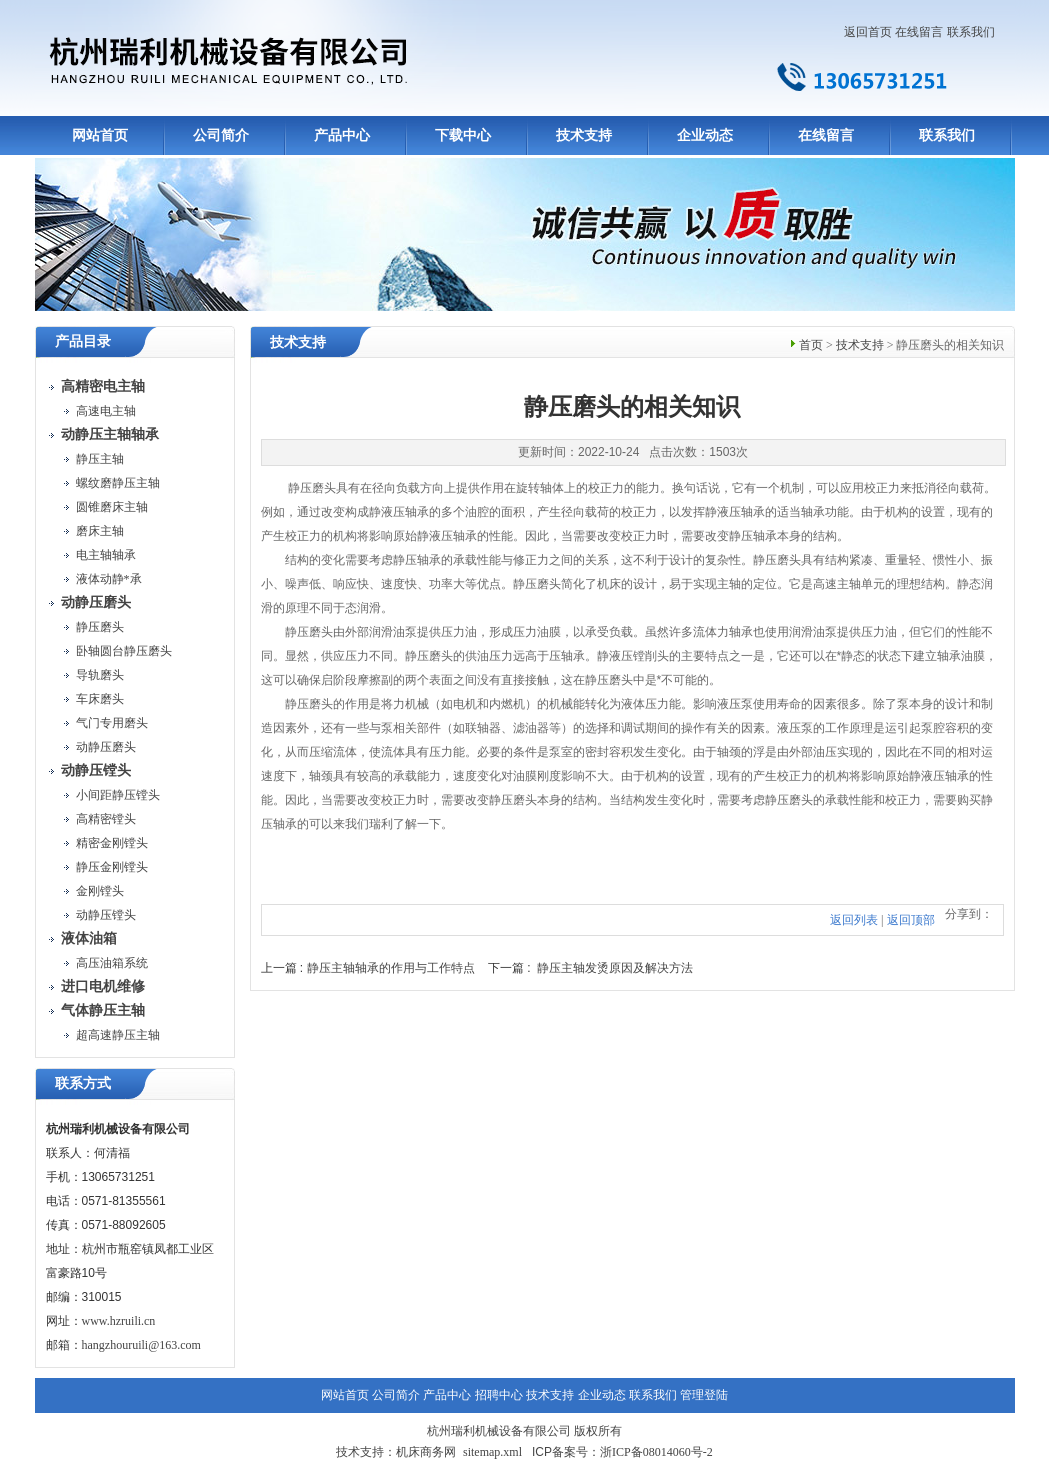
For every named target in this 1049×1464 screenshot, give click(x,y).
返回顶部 (911, 920)
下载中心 (463, 135)
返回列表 (854, 920)
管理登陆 (704, 1395)
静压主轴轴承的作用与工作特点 (391, 968)
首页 (811, 345)
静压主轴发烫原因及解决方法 (615, 968)
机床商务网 (426, 1452)
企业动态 (705, 135)
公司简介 (221, 135)
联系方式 (83, 1083)
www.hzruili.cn (119, 1321)
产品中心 (342, 135)
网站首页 (100, 135)
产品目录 (83, 341)
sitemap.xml (492, 1452)
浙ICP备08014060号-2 (656, 1452)
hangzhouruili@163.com (141, 1345)
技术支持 (584, 135)
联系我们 (971, 32)
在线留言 (919, 32)
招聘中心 (499, 1395)
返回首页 (868, 32)
